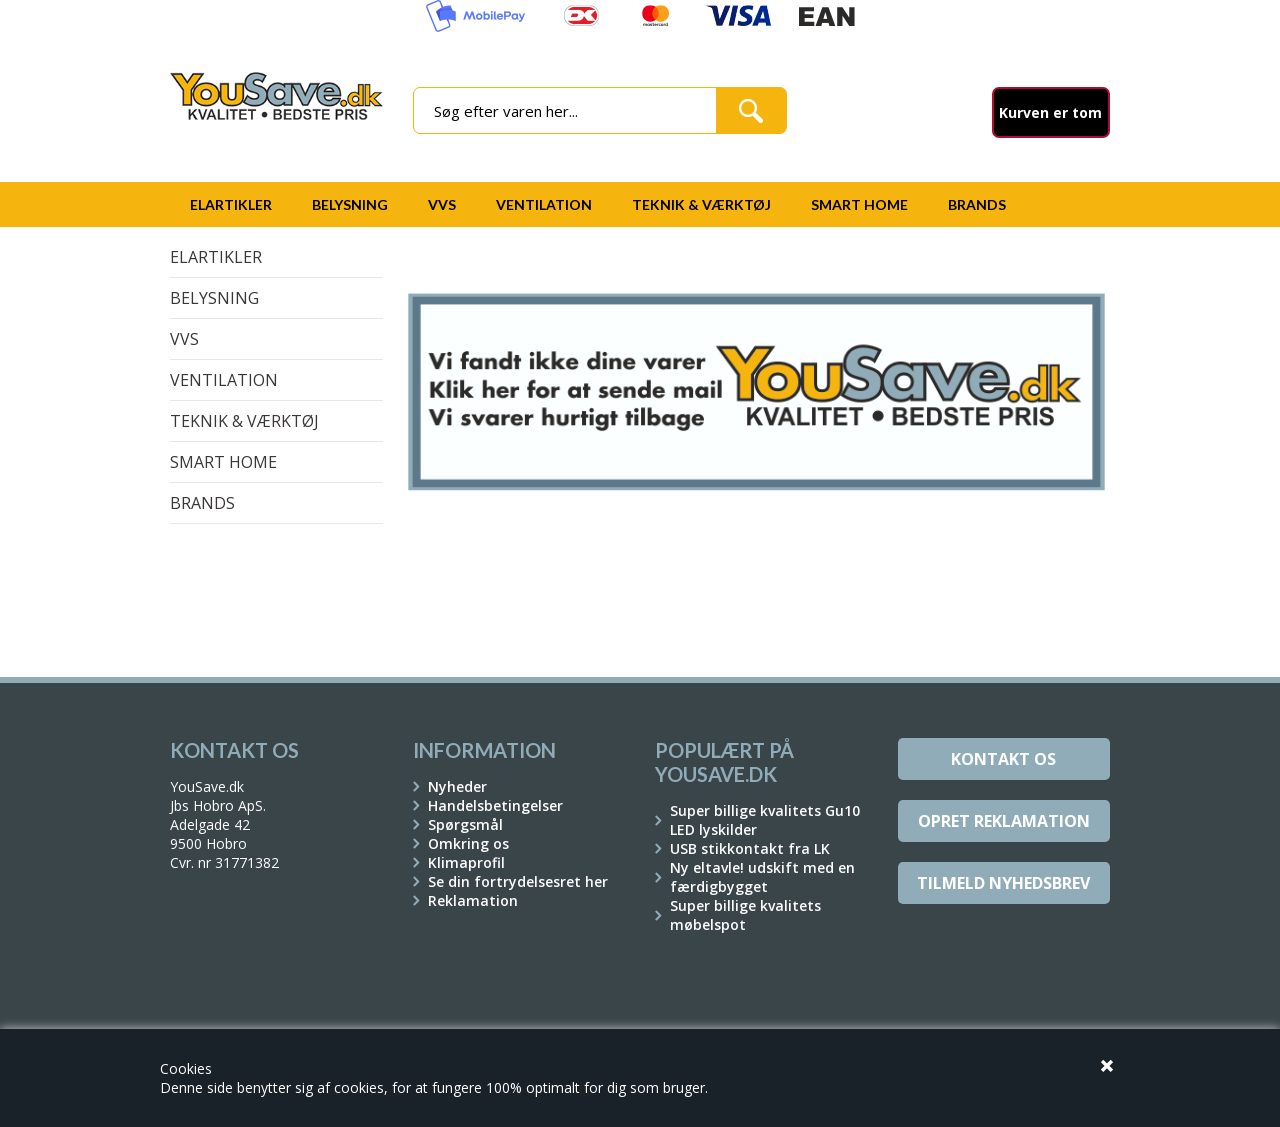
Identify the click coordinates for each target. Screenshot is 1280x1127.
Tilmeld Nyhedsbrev (1003, 883)
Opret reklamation (1004, 821)
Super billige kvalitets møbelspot (745, 915)
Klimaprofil (466, 862)
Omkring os (468, 843)
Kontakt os (1003, 759)
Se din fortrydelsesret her (518, 881)
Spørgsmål (465, 824)
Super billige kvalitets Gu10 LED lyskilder (765, 820)
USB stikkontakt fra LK (750, 848)
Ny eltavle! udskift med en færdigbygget (762, 877)
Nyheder (457, 786)
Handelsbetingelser (495, 805)
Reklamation (473, 900)
